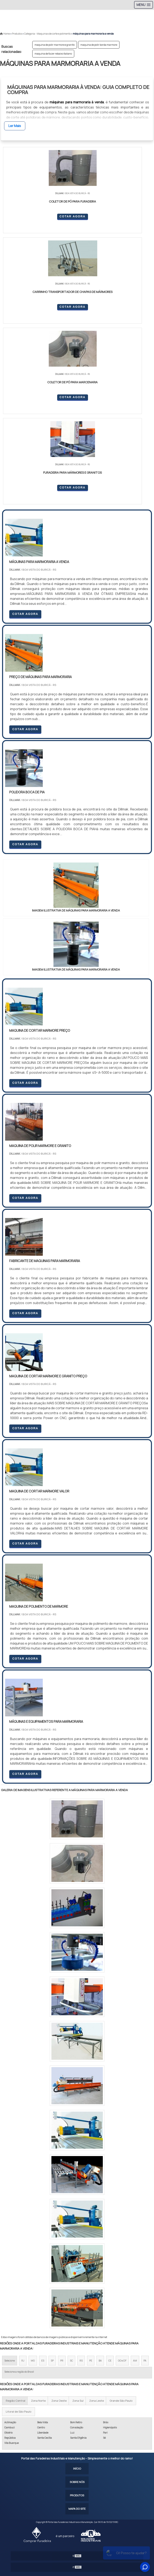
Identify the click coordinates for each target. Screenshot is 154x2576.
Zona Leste (96, 2400)
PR (61, 2360)
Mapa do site (77, 2509)
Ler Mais (14, 126)
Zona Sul (77, 2400)
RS (81, 2360)
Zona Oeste (59, 2400)
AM (135, 2360)
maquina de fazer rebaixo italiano (53, 53)
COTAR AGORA (72, 216)
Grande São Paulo (121, 2400)
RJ (22, 2360)
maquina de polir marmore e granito (55, 45)
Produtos (77, 2495)
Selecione (9, 2360)
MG (33, 2360)
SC (71, 2360)
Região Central (15, 2400)
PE (90, 2360)
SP (52, 2360)
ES (42, 2360)
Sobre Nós (77, 2482)
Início (77, 2468)
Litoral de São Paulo (18, 2411)
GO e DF (122, 2360)
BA (100, 2360)
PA (145, 2360)
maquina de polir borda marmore (98, 45)
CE (109, 2360)
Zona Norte (38, 2400)
